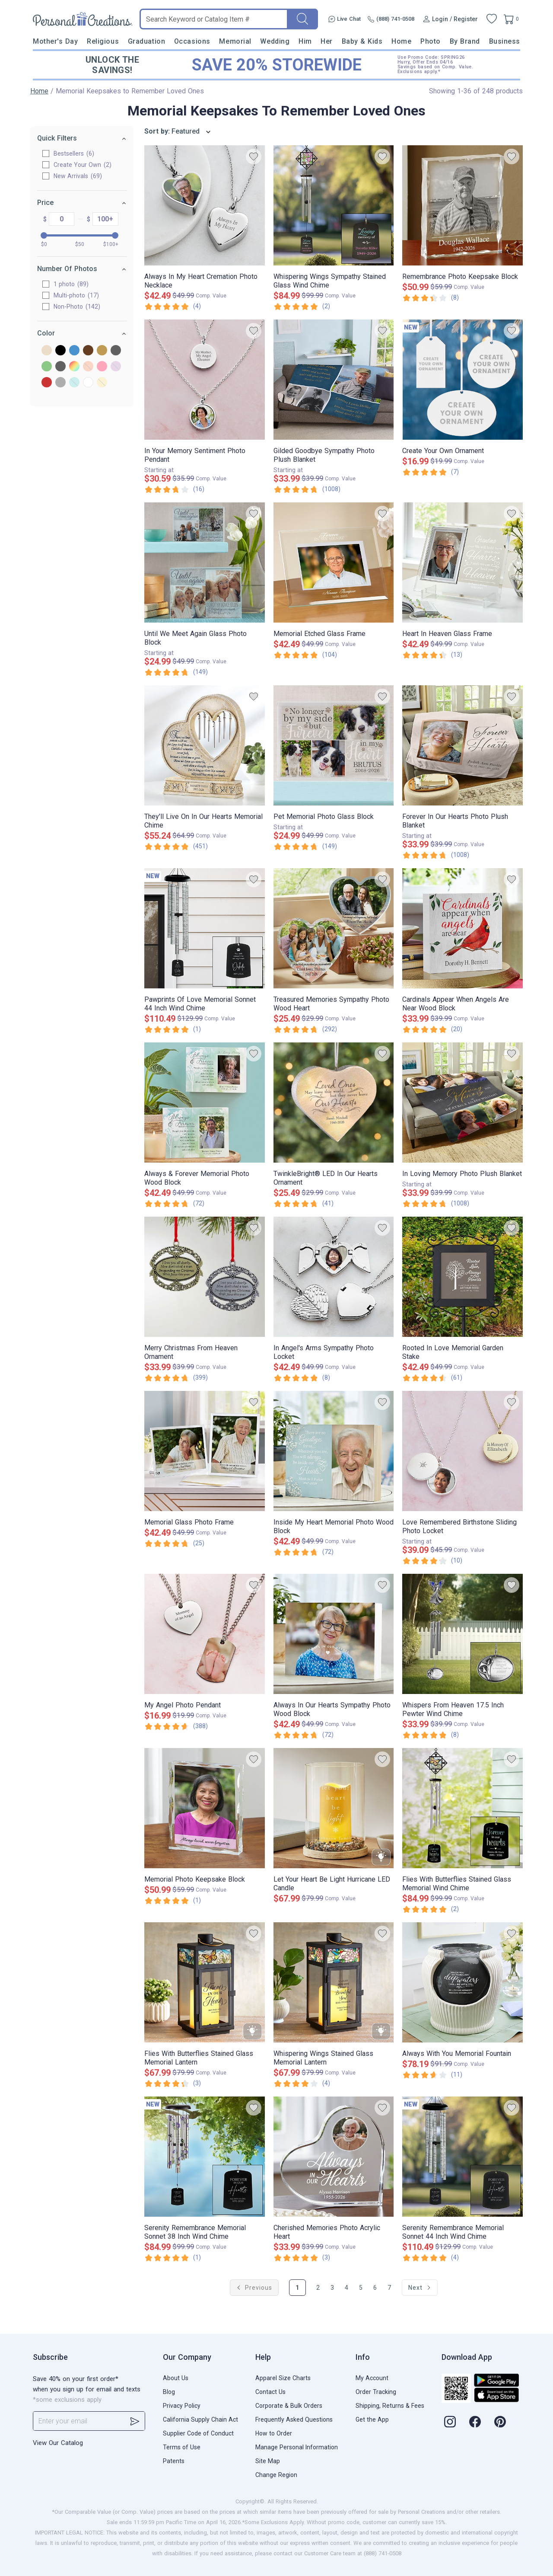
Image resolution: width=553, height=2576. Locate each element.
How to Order (273, 2433)
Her (327, 41)
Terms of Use (181, 2447)
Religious (103, 41)
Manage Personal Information (296, 2447)
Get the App (372, 2419)
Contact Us (270, 2391)
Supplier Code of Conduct (198, 2433)
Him (305, 41)
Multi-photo (76, 295)
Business (504, 41)
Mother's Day (55, 41)
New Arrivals (78, 176)
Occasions (192, 41)
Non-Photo (77, 306)
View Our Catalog (58, 2443)
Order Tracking (376, 2391)
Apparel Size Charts (283, 2378)
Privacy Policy (181, 2405)
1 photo (71, 284)
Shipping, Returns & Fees (390, 2405)
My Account (372, 2378)
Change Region (276, 2474)
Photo (430, 41)
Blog (169, 2391)
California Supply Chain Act (200, 2419)
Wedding (274, 41)
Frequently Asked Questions (294, 2419)
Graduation (146, 41)
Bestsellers (74, 153)
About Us (175, 2378)
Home (401, 41)
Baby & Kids (362, 41)
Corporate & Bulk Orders (288, 2405)
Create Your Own (82, 164)
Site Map (267, 2461)
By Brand (465, 41)
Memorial (235, 41)
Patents (173, 2461)
